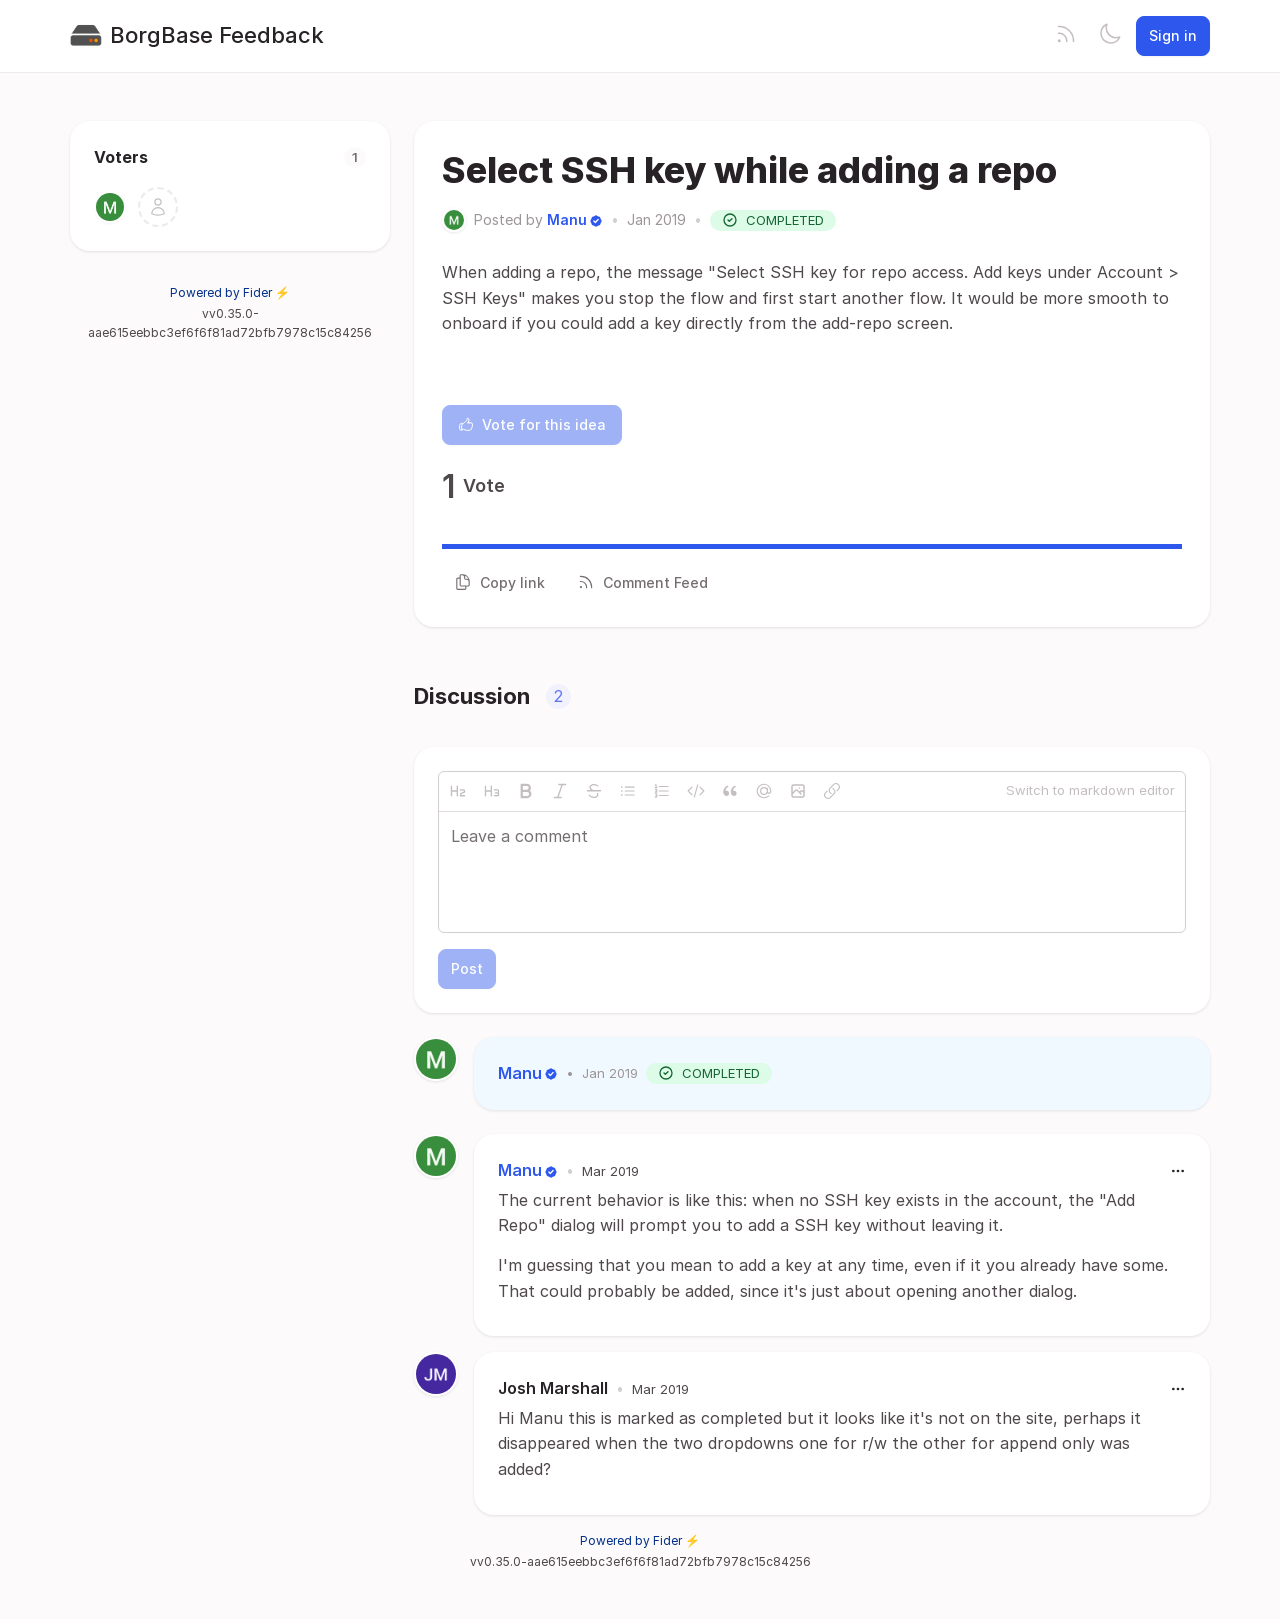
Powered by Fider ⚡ (230, 292)
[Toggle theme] (1110, 36)
